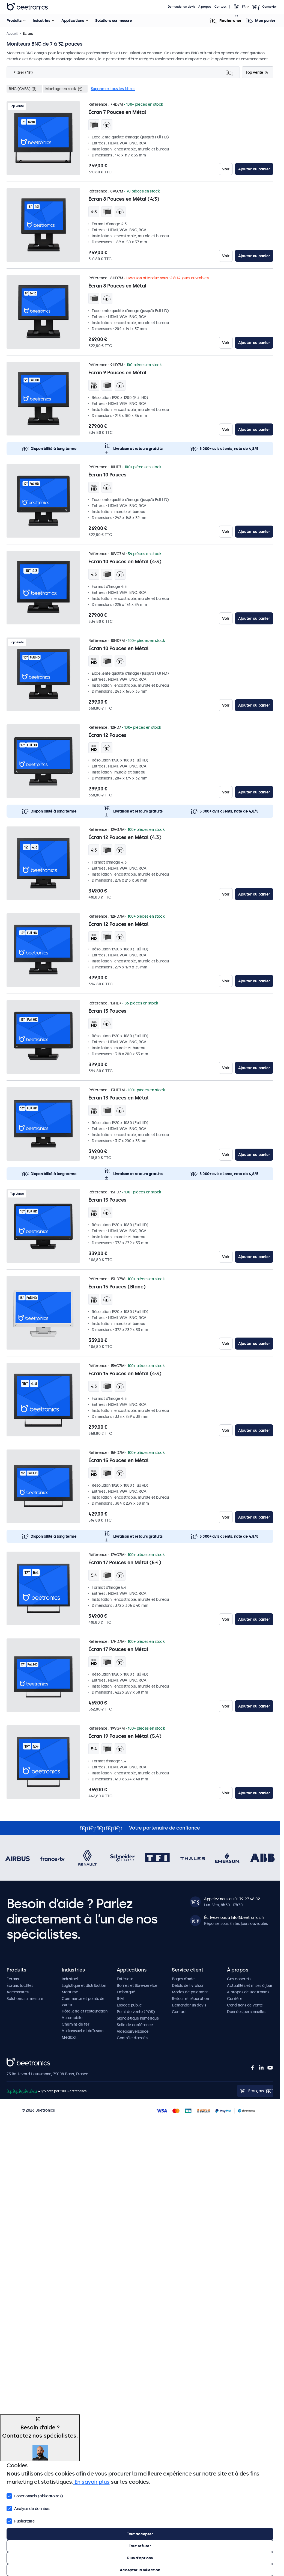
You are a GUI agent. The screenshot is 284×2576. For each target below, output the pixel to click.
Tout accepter (140, 2534)
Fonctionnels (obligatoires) (35, 2495)
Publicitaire (21, 2520)
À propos (204, 6)
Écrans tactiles (20, 1985)
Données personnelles (246, 2012)
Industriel (70, 1979)
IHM (120, 1998)
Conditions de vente (245, 2005)
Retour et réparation (190, 1998)
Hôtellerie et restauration (84, 2011)
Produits (14, 20)
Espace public (129, 2005)
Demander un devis (181, 6)
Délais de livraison (188, 1985)
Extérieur (125, 1979)
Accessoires (18, 1992)
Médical (69, 2037)
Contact (220, 6)
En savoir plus (91, 2482)
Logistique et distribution (84, 1985)
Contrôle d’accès (132, 2038)
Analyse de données (28, 2508)
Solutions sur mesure (113, 20)
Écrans (13, 1979)
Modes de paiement (190, 1992)
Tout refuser (140, 2546)
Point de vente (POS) (136, 2012)
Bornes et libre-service (137, 1985)
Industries (41, 20)
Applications (72, 20)
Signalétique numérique (138, 2018)
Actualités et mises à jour (249, 1985)
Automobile (72, 2018)
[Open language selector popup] (241, 6)
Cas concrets (239, 1979)
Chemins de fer (75, 2024)
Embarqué (126, 1992)
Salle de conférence (135, 2025)
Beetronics (16, 2061)
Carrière (234, 1998)
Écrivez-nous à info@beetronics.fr (234, 1917)
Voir (225, 169)
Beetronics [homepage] (27, 7)
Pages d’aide (183, 1979)
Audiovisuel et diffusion (82, 2031)
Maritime (70, 1992)
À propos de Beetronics (248, 1992)
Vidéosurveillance (133, 2031)
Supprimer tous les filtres (113, 89)
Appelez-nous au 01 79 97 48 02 (232, 1899)
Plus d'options (140, 2558)
